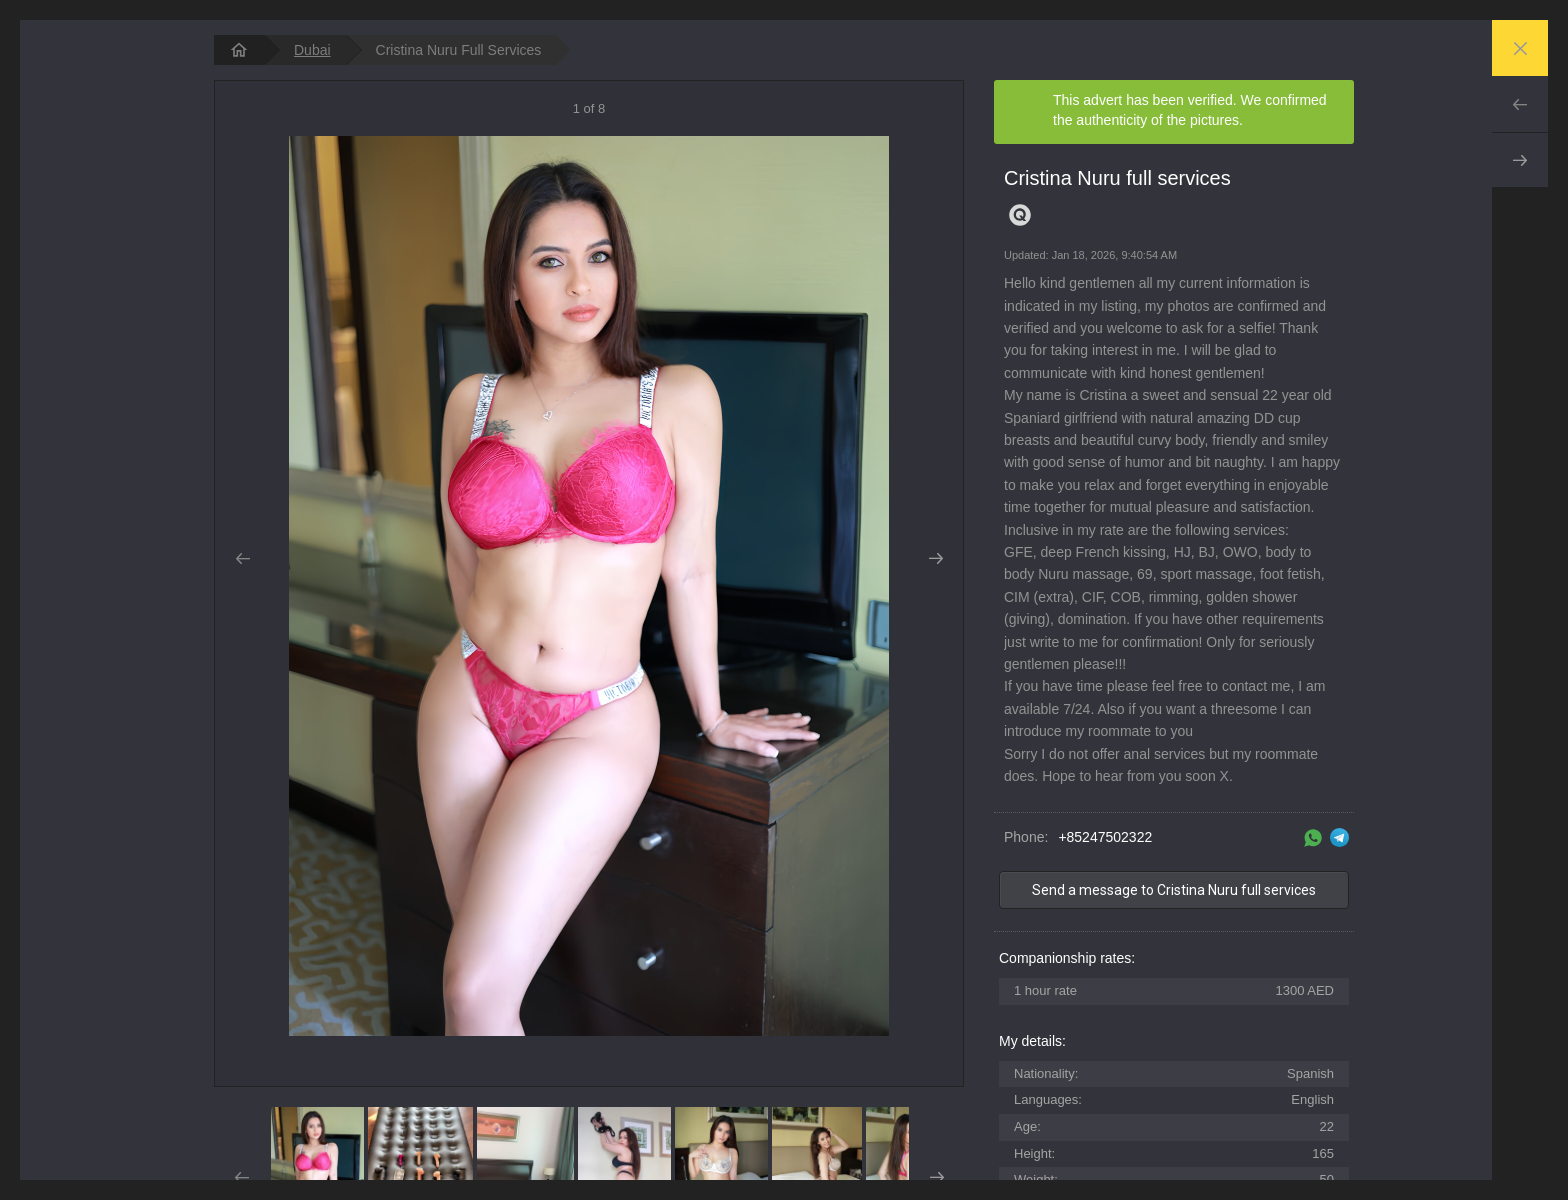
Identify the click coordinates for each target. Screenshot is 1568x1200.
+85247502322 (1105, 837)
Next (1520, 160)
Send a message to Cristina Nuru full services (1174, 890)
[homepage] (239, 50)
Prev (1520, 104)
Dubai (312, 50)
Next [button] (935, 559)
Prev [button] (242, 559)
